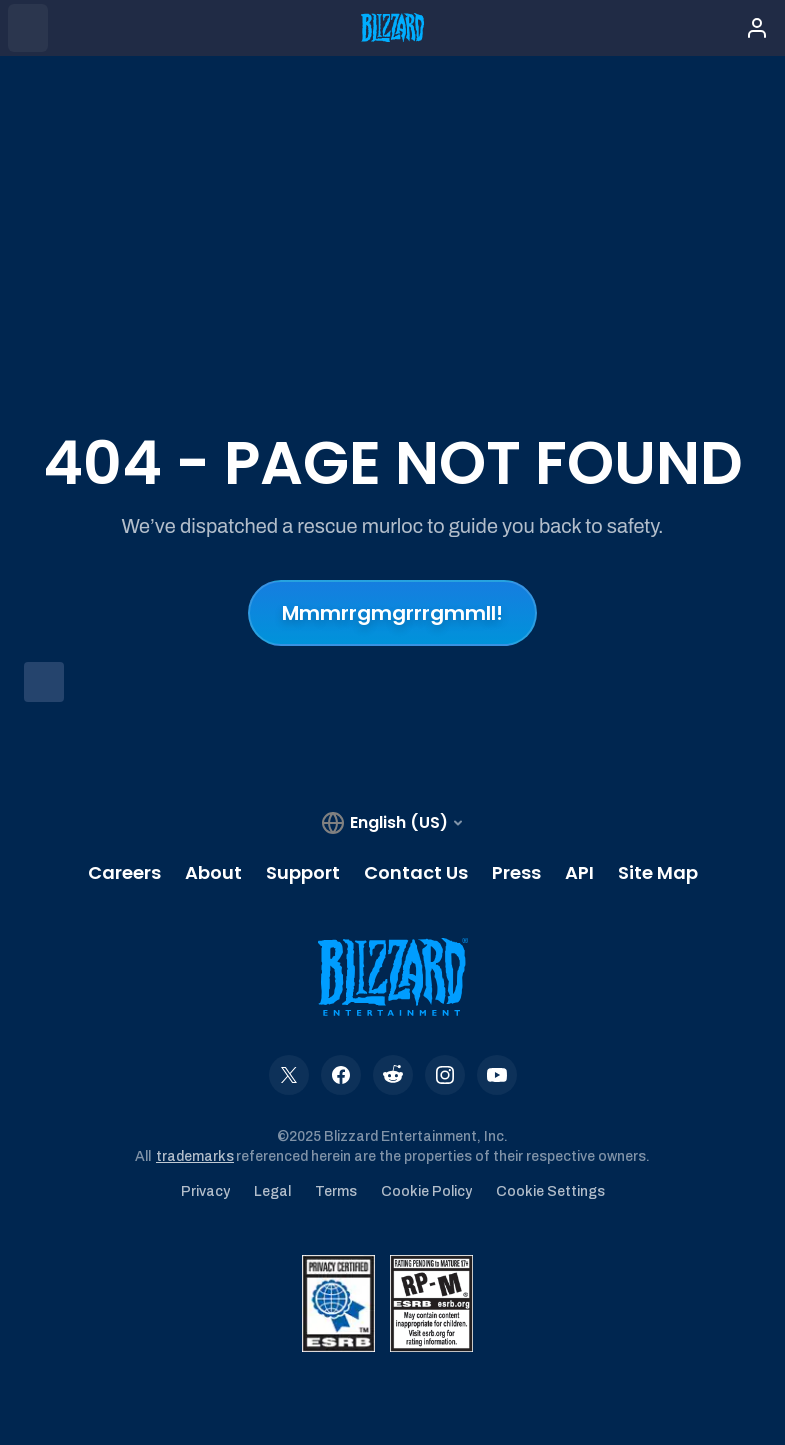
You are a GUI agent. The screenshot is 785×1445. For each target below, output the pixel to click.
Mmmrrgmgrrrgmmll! (392, 613)
